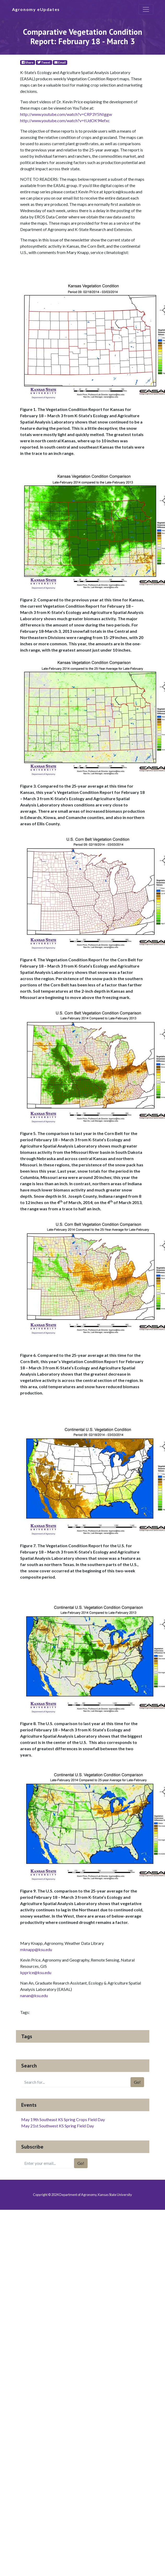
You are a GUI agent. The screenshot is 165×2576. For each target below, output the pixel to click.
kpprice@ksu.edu (35, 1972)
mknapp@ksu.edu (36, 1949)
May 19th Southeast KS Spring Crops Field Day (63, 2119)
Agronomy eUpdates (36, 9)
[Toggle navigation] (146, 9)
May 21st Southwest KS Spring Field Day (57, 2125)
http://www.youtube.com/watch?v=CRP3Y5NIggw (66, 114)
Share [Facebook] (27, 62)
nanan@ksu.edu (34, 1995)
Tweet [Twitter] (43, 62)
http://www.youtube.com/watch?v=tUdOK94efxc (65, 120)
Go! (137, 2082)
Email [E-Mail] (60, 62)
